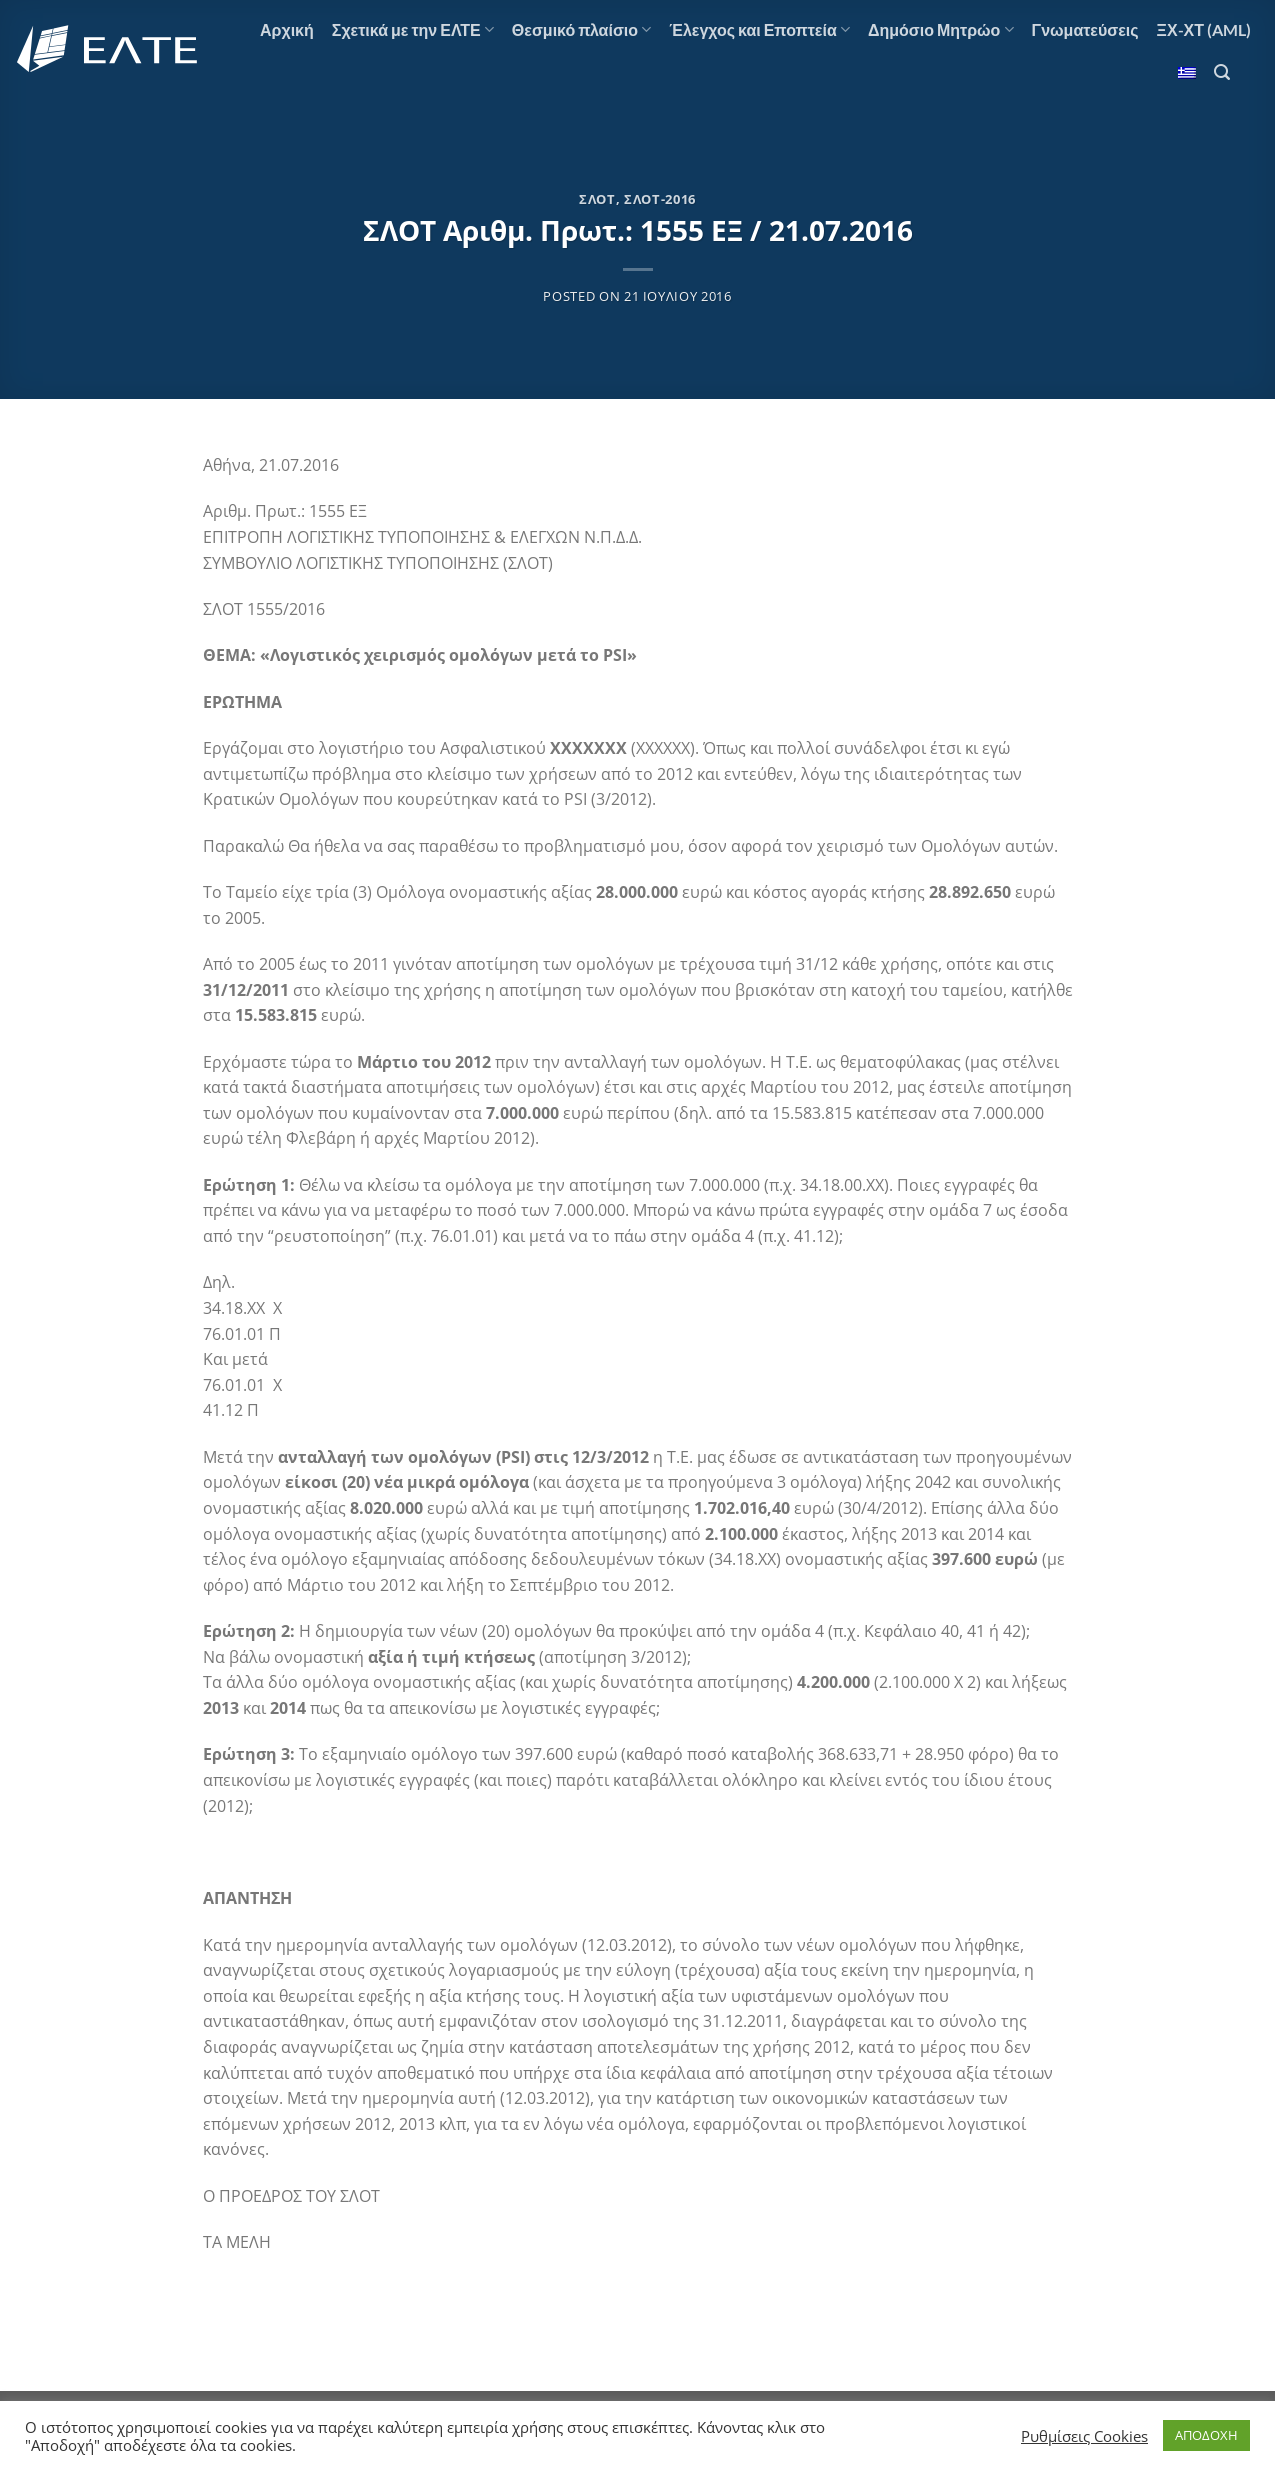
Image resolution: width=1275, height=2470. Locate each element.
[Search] (1222, 72)
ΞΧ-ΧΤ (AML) (1204, 29)
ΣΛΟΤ (597, 199)
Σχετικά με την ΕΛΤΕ (413, 30)
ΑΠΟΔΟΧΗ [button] (1206, 2435)
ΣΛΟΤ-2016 (660, 199)
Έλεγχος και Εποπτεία (759, 30)
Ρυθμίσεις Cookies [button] (1084, 2436)
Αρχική (287, 29)
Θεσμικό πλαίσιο (581, 30)
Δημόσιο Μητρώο (941, 30)
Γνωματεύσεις (1085, 29)
